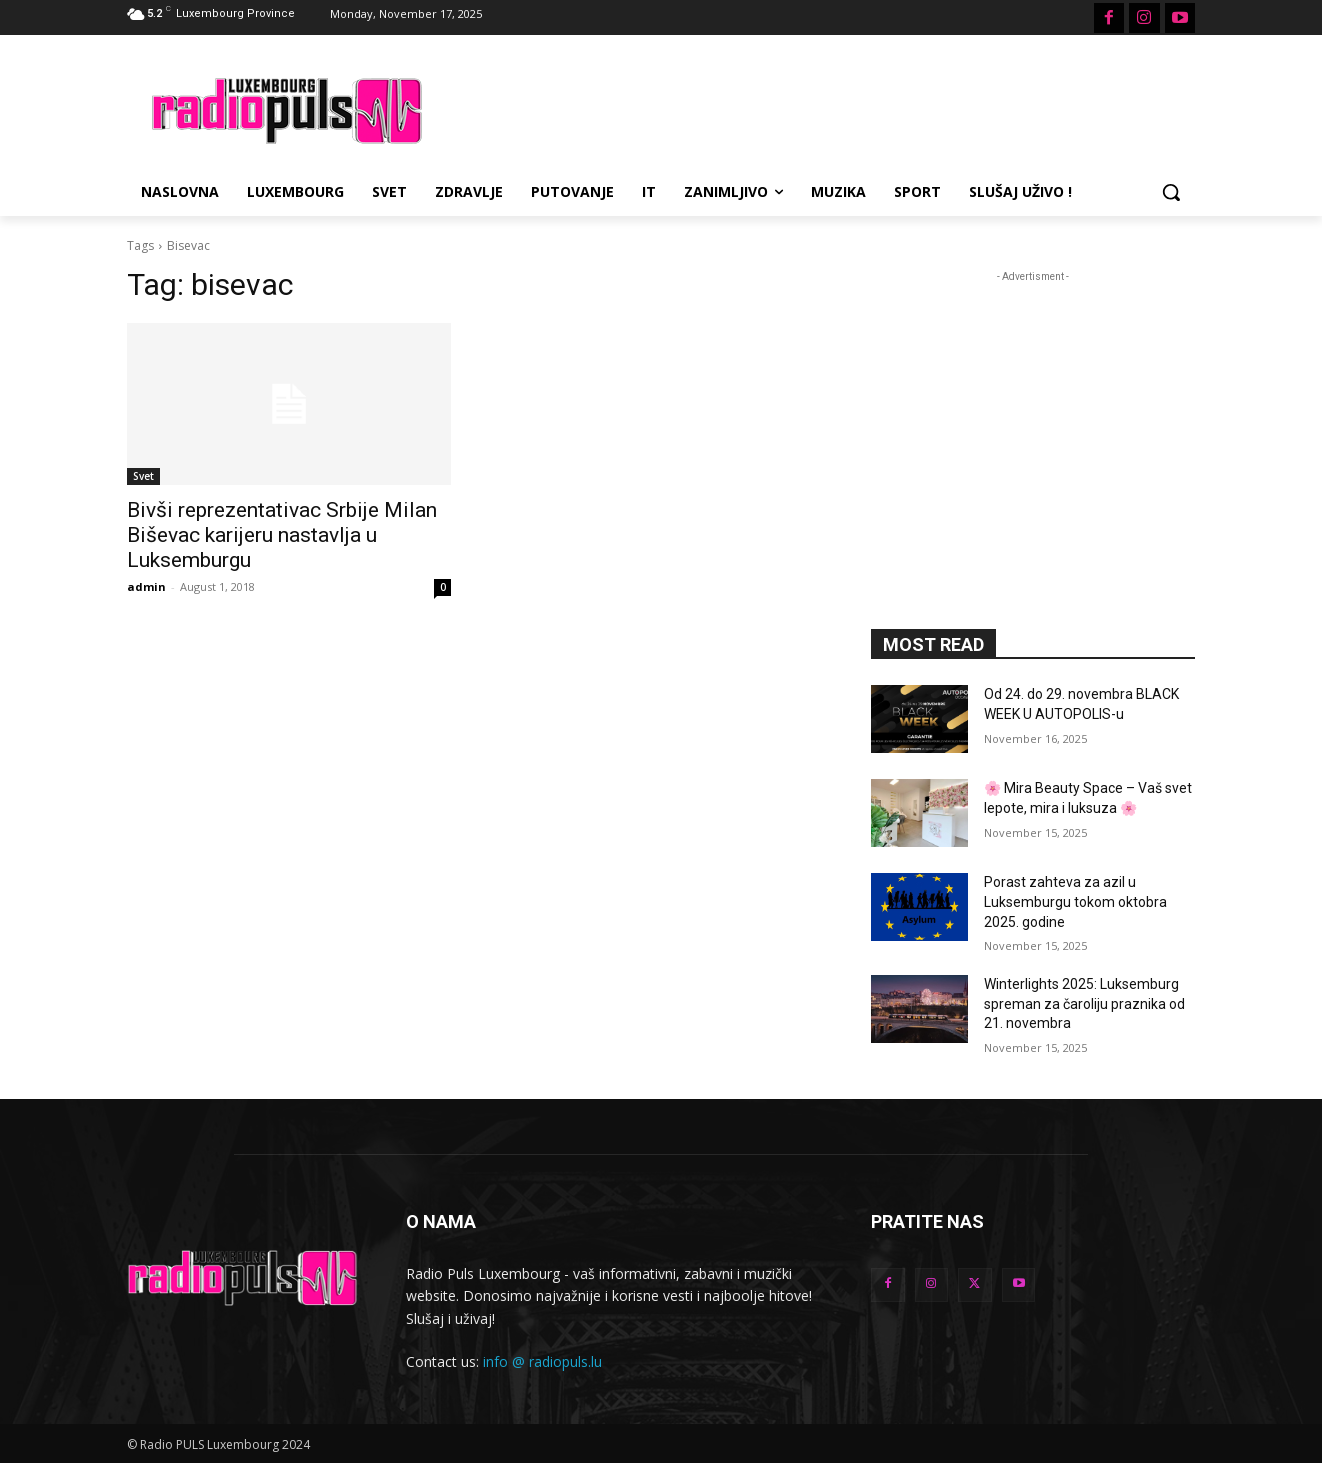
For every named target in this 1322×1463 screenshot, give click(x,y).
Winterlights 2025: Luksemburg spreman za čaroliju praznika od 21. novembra (1084, 1003)
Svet (143, 476)
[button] (1171, 192)
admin (146, 586)
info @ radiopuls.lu (542, 1361)
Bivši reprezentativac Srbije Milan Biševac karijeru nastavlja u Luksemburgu (282, 535)
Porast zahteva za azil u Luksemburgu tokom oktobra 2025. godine (1075, 901)
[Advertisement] (811, 108)
